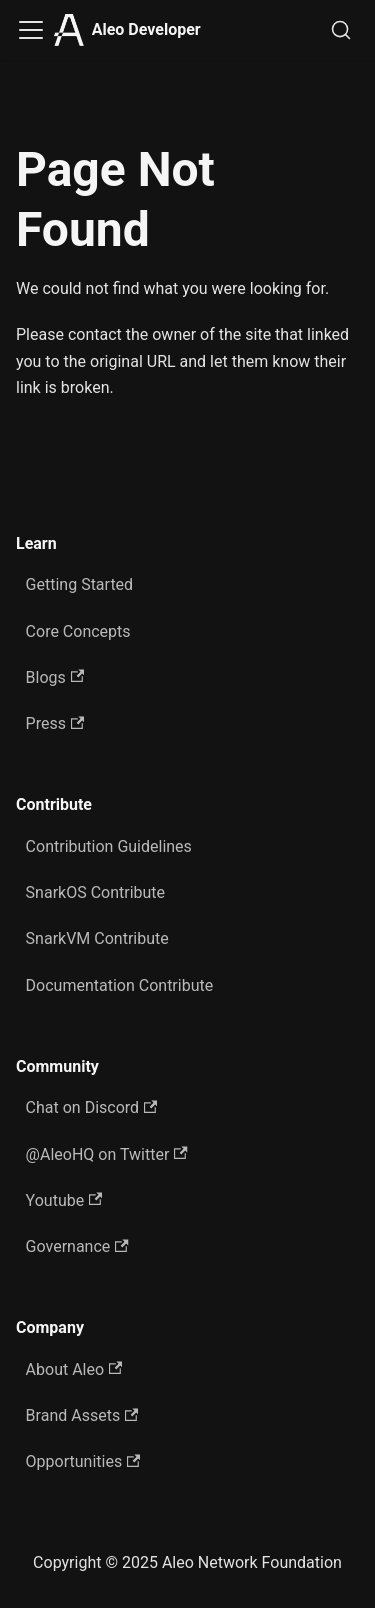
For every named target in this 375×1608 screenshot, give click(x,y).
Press (55, 723)
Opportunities (83, 1461)
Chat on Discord (92, 1107)
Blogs (55, 677)
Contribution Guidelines (109, 846)
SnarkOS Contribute (96, 892)
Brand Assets (82, 1415)
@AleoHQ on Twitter (107, 1154)
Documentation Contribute (120, 985)
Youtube (64, 1200)
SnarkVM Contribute (97, 938)
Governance (77, 1246)
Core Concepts (78, 631)
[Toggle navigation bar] (31, 30)
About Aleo (74, 1369)
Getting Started (80, 584)
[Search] (341, 30)
